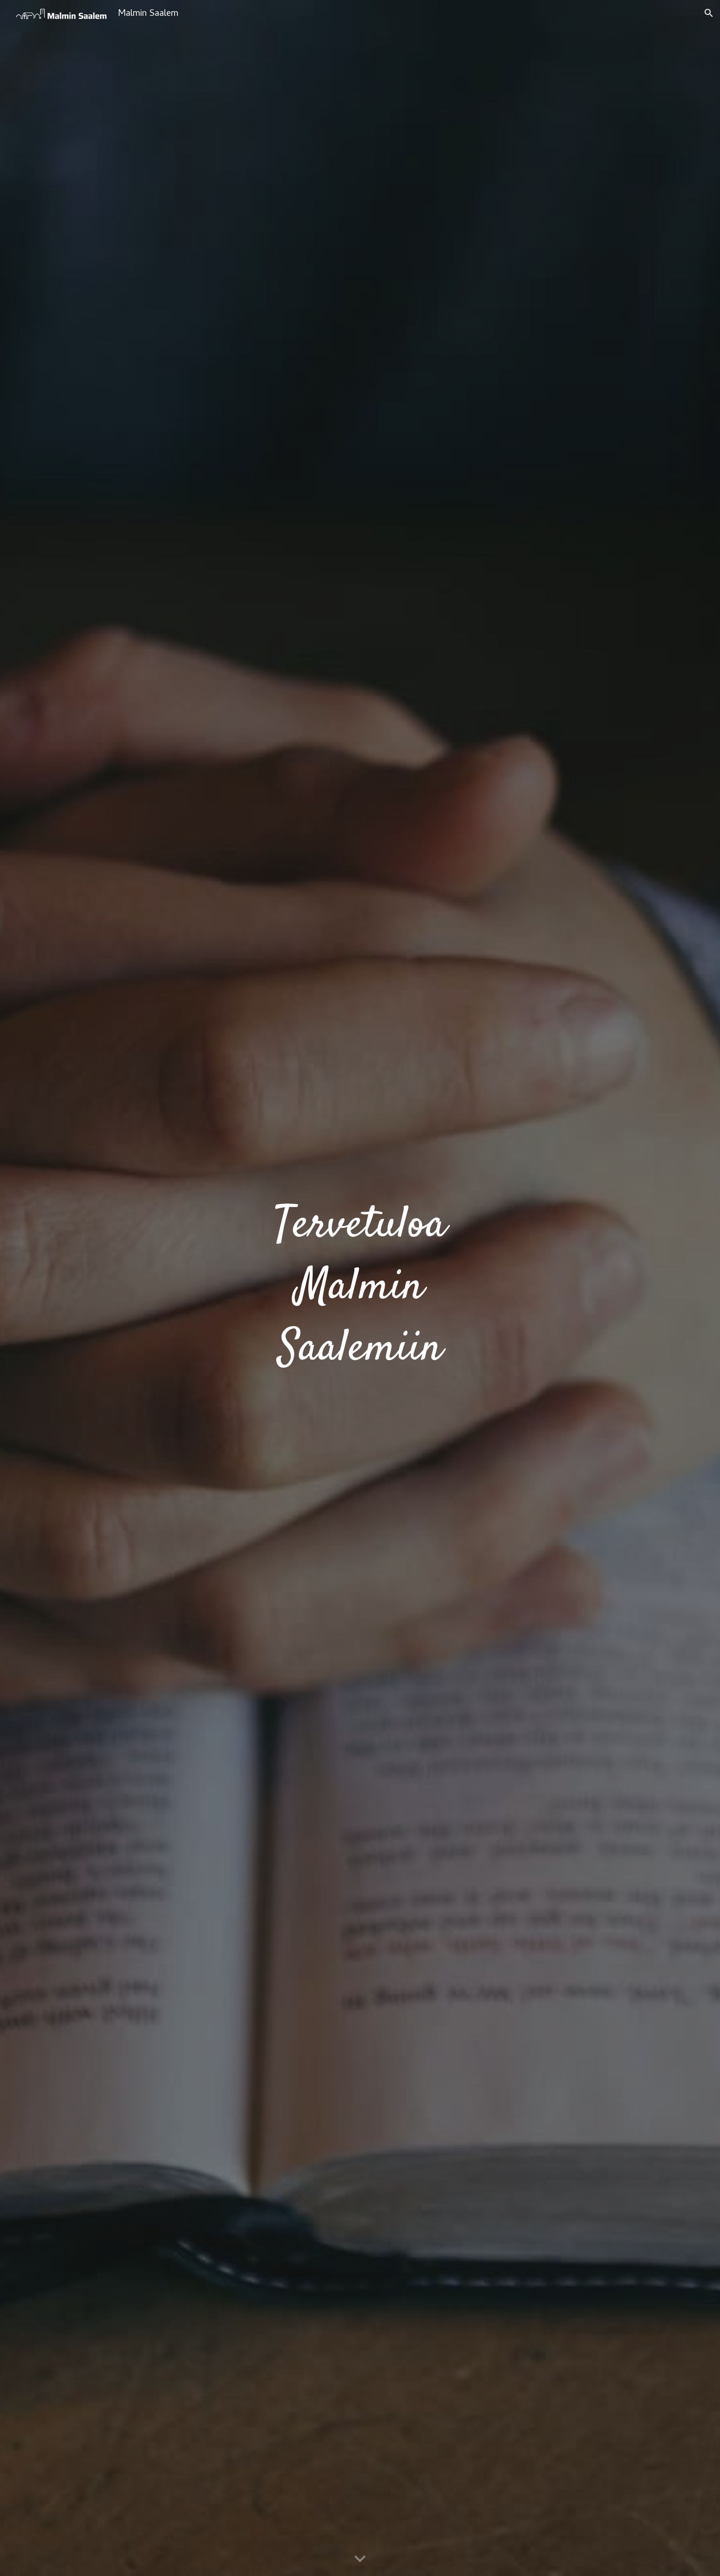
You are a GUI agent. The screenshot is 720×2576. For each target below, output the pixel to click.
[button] (709, 13)
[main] (360, 1288)
